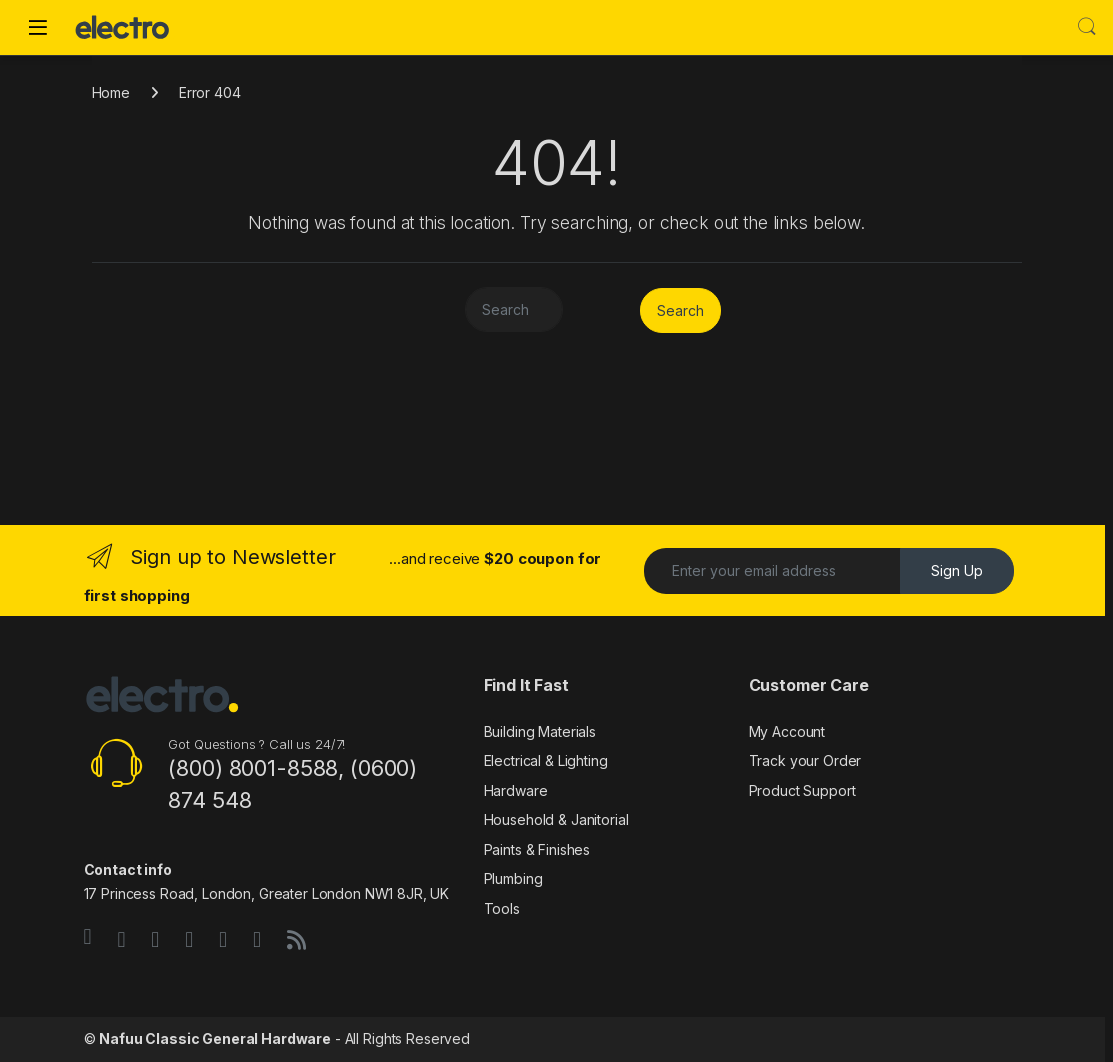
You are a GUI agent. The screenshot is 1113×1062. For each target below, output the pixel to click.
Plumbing (513, 878)
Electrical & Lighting (546, 760)
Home (111, 92)
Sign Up (957, 570)
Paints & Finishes (537, 849)
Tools (502, 908)
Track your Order (805, 760)
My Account (787, 731)
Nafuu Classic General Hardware (215, 1038)
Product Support (802, 790)
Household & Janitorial (556, 819)
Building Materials (540, 731)
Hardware (516, 790)
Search (1087, 27)
